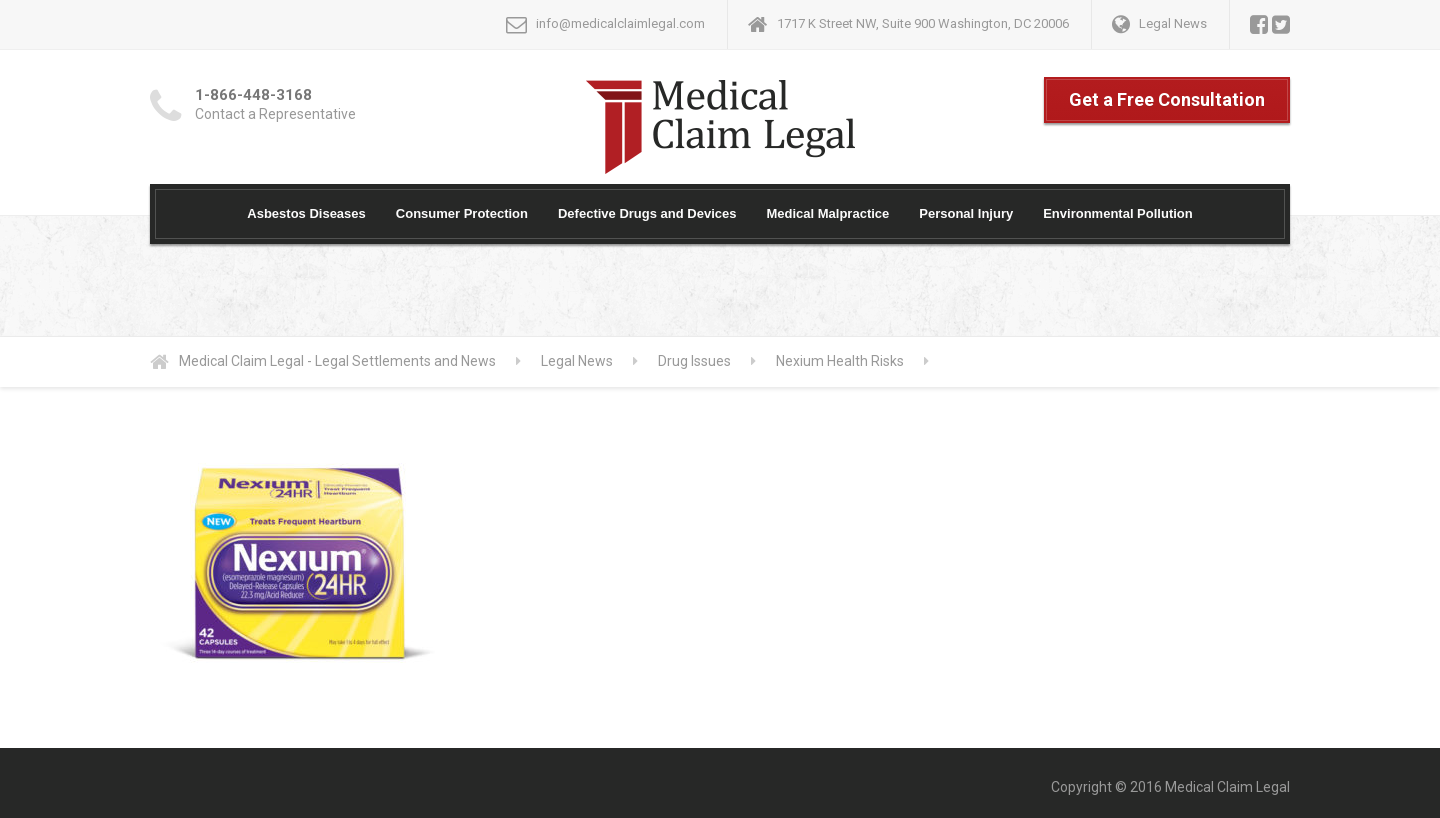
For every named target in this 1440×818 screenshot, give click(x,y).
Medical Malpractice (827, 213)
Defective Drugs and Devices (647, 213)
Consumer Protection (462, 213)
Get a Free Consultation (1167, 99)
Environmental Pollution (1118, 213)
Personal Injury (966, 213)
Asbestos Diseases (306, 213)
